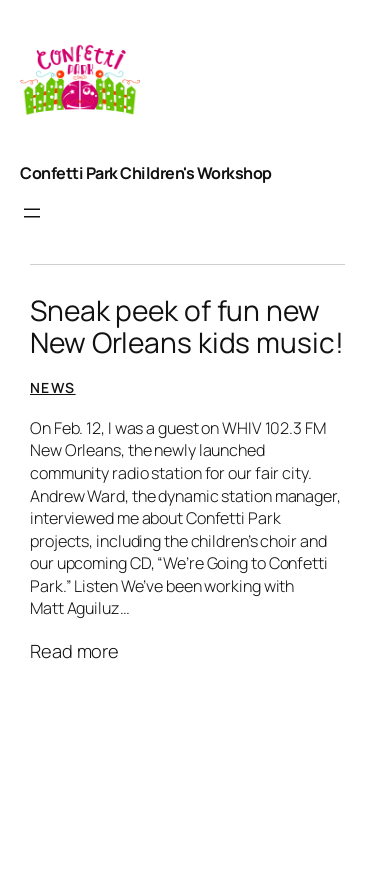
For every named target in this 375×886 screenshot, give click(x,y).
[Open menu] (32, 213)
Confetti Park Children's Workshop (146, 173)
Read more (74, 652)
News (53, 387)
